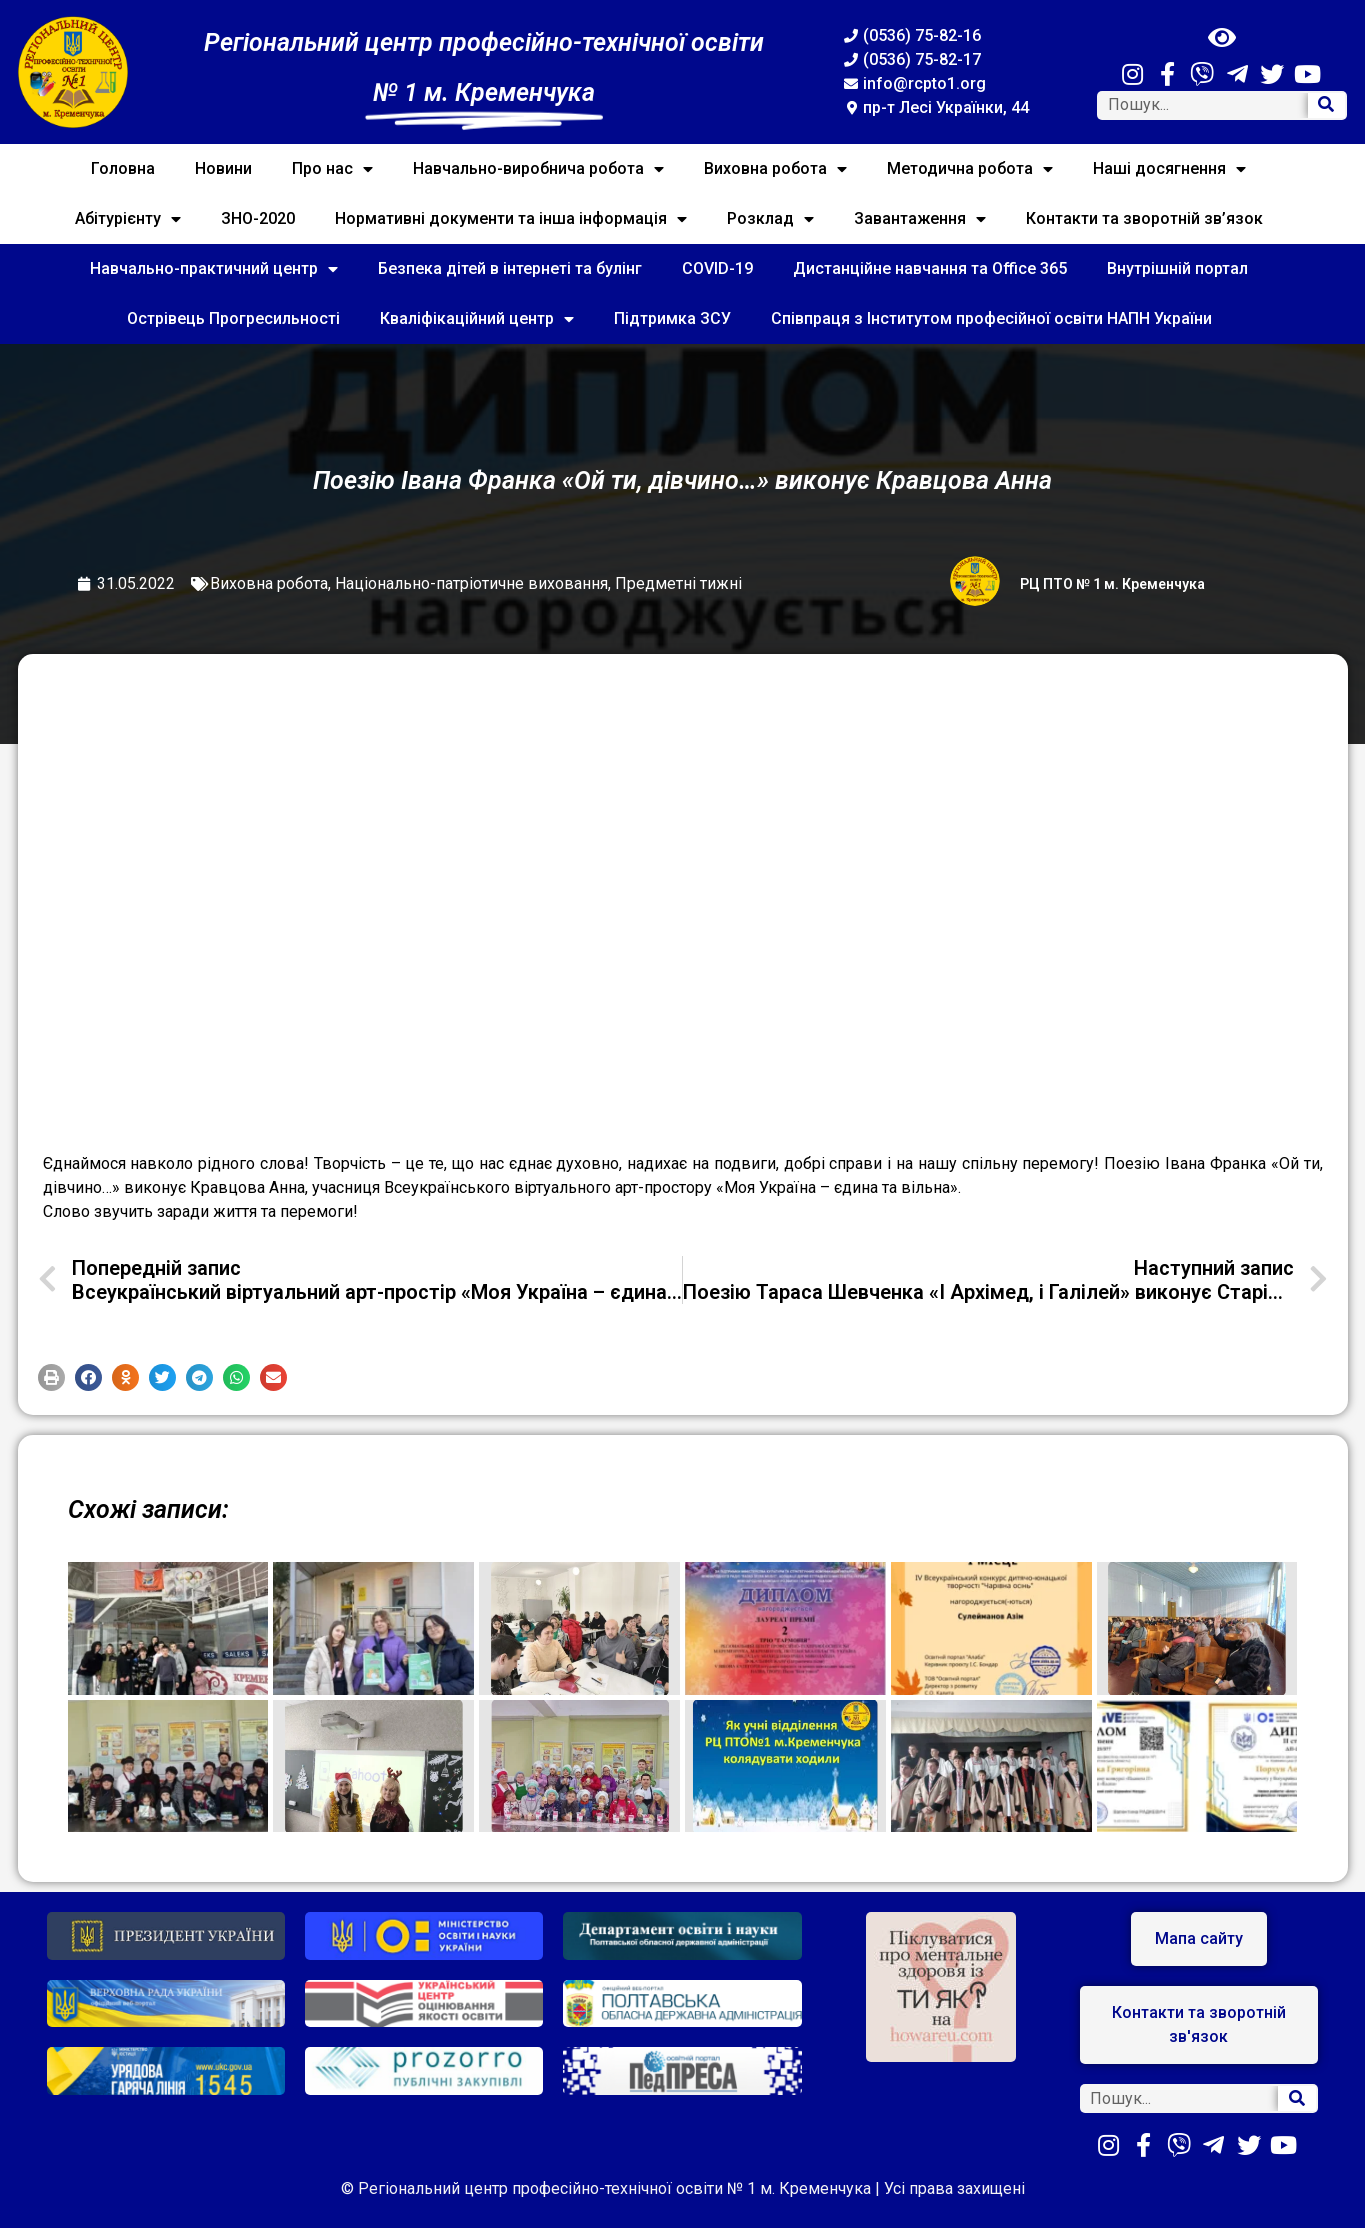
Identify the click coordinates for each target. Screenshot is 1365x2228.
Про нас (332, 169)
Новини (223, 168)
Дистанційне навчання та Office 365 (930, 268)
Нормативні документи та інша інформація (511, 219)
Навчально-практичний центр (214, 269)
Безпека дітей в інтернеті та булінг (510, 268)
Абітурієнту (128, 219)
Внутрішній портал (1177, 268)
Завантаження (920, 219)
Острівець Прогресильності (233, 318)
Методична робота (970, 169)
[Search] (1327, 105)
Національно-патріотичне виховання (471, 583)
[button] (51, 1377)
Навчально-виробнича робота (538, 169)
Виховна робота (775, 169)
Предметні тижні (678, 583)
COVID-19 (717, 268)
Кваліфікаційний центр (477, 319)
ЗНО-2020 (258, 218)
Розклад (770, 219)
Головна (123, 168)
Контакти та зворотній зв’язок (1144, 218)
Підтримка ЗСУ (672, 318)
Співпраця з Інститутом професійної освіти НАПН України (991, 318)
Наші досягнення (1169, 169)
